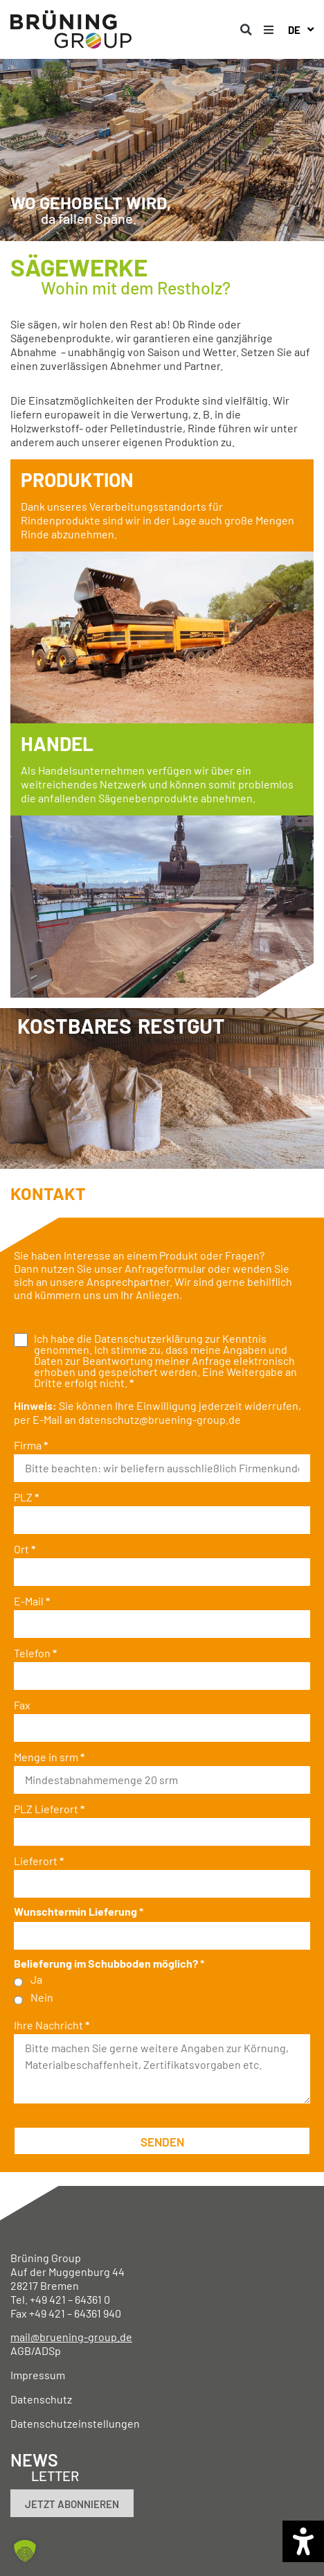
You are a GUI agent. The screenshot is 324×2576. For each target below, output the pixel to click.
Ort (24, 1549)
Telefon (35, 1653)
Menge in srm (49, 1757)
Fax (22, 1705)
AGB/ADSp (35, 2350)
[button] (246, 29)
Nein (41, 1997)
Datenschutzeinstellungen (75, 2423)
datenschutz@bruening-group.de (159, 1419)
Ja (36, 1979)
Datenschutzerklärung (148, 1338)
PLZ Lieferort (49, 1809)
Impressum (37, 2374)
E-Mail (32, 1601)
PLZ (26, 1497)
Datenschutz (41, 2399)
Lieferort (39, 1861)
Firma (31, 1445)
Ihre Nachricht (51, 2025)
